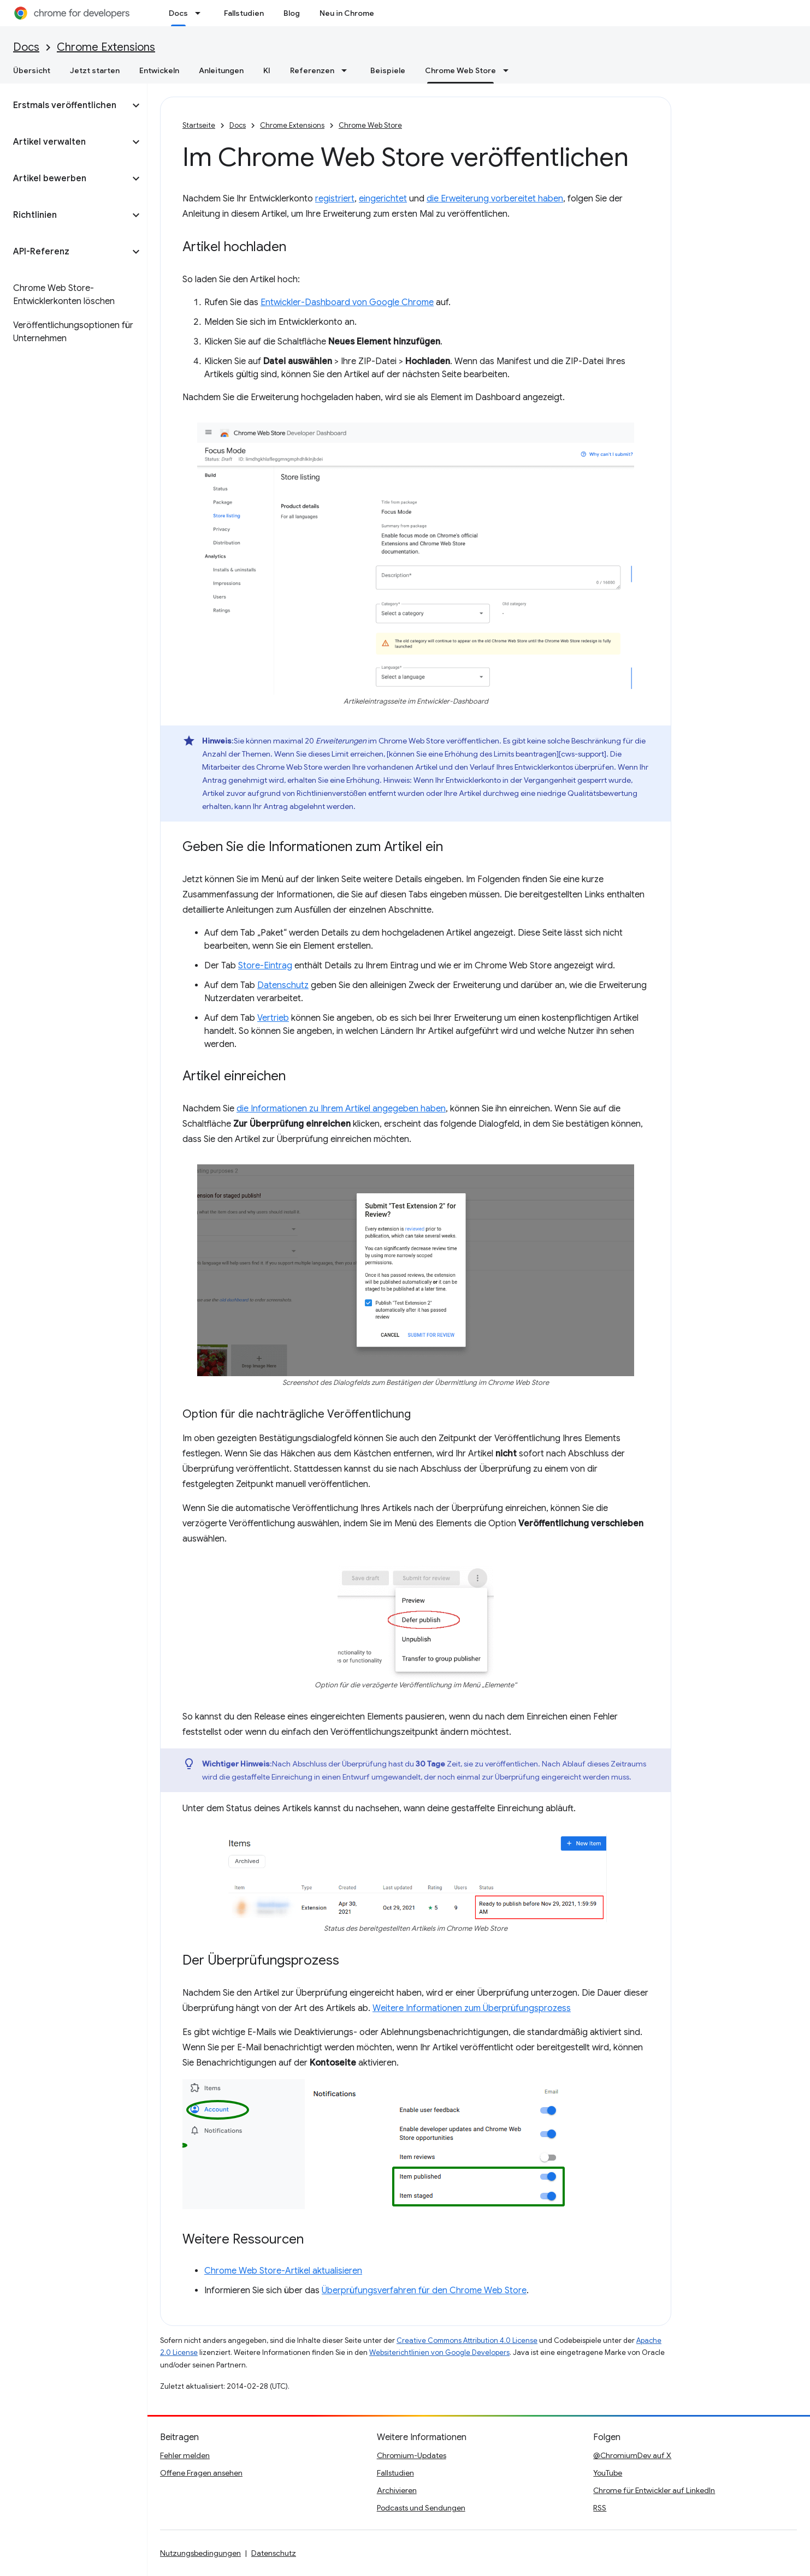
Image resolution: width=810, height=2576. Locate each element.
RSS (599, 2508)
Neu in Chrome (347, 13)
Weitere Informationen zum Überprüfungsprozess (472, 2008)
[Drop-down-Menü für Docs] (201, 13)
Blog (291, 13)
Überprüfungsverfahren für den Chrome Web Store (424, 2290)
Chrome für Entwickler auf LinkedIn (654, 2490)
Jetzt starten (95, 70)
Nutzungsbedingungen (200, 2553)
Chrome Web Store (370, 125)
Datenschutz (283, 985)
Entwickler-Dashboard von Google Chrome (347, 302)
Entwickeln (159, 70)
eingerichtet (383, 198)
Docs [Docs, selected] (178, 13)
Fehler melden (185, 2455)
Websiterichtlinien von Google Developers (439, 2352)
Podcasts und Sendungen (421, 2508)
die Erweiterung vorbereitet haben (495, 198)
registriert (334, 198)
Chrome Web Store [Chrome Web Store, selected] (460, 70)
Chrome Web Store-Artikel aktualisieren (283, 2270)
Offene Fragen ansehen (201, 2473)
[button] (64, 105)
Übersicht (31, 70)
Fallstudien (244, 13)
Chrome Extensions (106, 47)
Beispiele (387, 70)
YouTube (607, 2473)
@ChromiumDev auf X (632, 2455)
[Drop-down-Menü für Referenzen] (347, 70)
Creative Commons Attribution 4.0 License (467, 2340)
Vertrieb (273, 1018)
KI (266, 70)
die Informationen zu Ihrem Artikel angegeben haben (341, 1108)
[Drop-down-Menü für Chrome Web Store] (509, 70)
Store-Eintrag (265, 965)
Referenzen (312, 70)
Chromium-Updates (411, 2455)
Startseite (198, 125)
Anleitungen (221, 70)
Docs (26, 47)
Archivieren (397, 2490)
